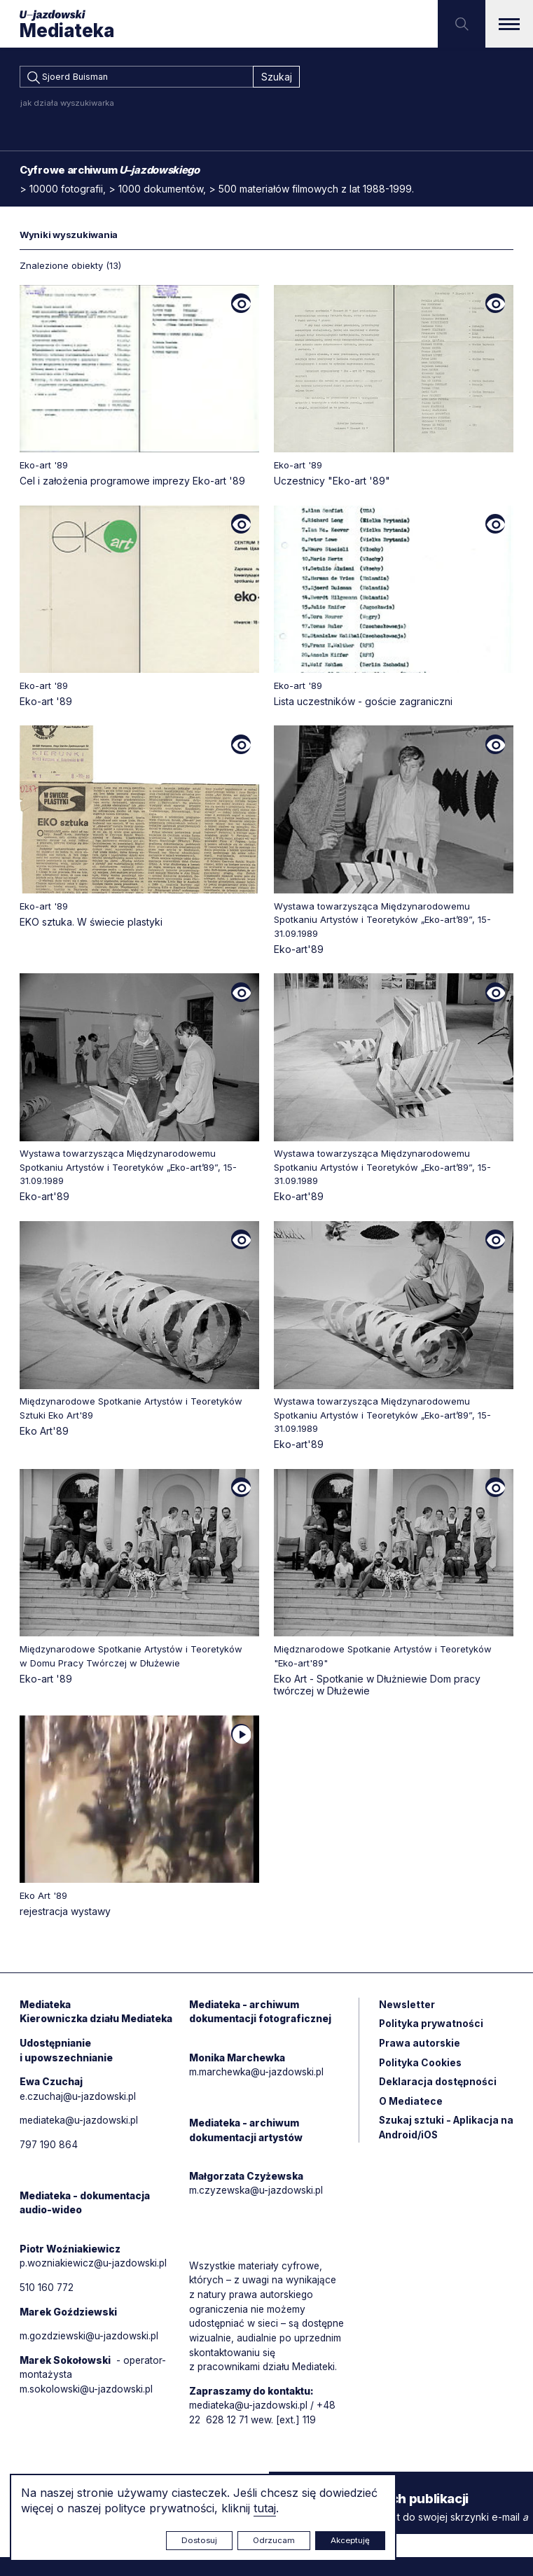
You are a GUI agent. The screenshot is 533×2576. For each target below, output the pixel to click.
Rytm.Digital (484, 2538)
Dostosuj (199, 2540)
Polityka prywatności (431, 2027)
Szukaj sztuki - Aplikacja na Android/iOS (440, 2132)
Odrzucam (274, 2540)
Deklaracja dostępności (438, 2086)
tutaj (265, 2508)
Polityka (421, 2067)
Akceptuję (350, 2540)
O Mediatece (411, 2106)
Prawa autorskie (420, 2047)
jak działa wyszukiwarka (67, 105)
